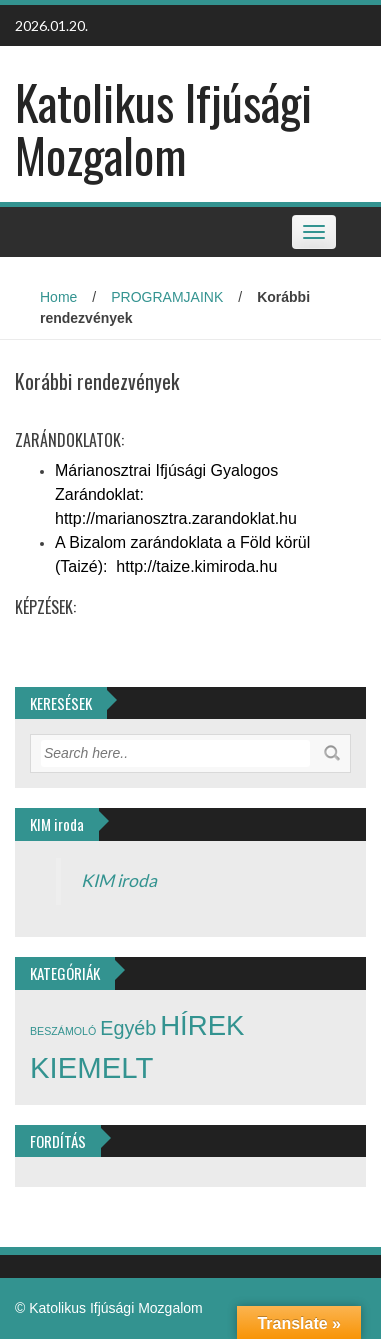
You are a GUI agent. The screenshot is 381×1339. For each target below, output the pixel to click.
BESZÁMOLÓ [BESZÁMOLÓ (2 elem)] (63, 1031)
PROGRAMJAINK (167, 297)
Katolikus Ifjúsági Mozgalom (163, 128)
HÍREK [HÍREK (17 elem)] (202, 1025)
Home (58, 297)
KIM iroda (119, 880)
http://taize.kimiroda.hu (196, 566)
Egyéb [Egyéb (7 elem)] (128, 1028)
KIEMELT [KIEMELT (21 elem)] (91, 1067)
